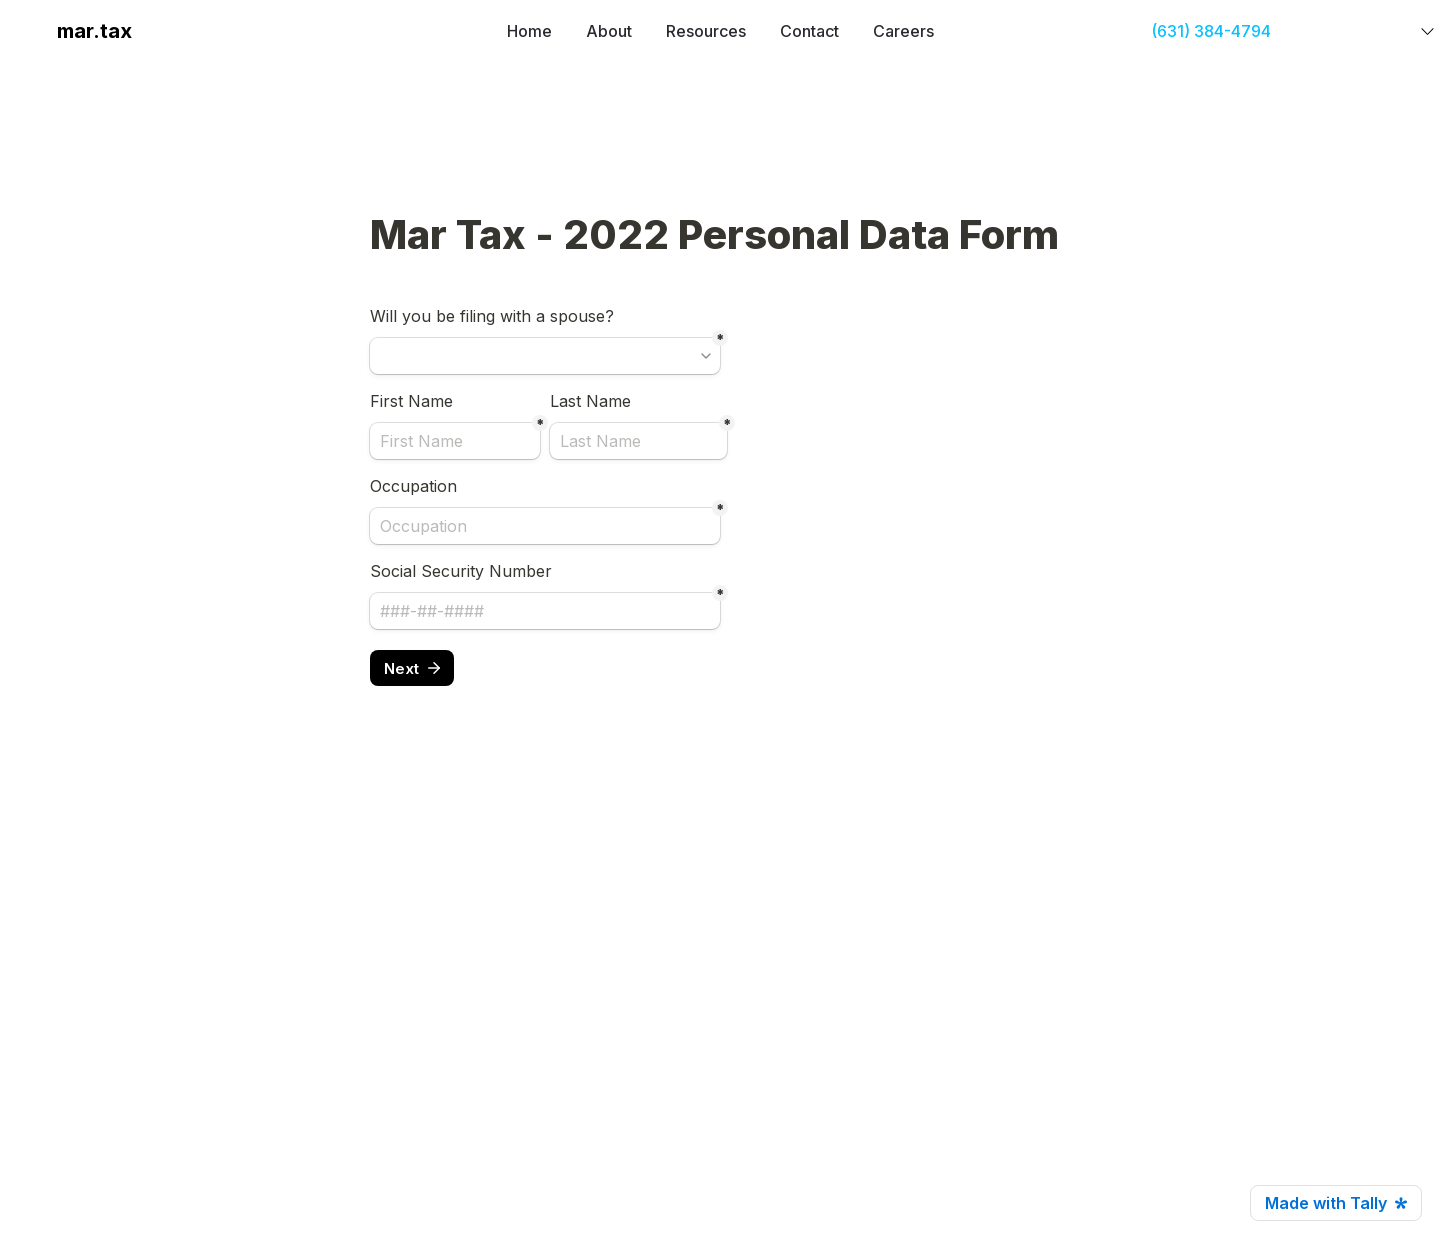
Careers (903, 31)
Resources (706, 31)
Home (529, 31)
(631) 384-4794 (1211, 31)
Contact (809, 31)
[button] (32, 31)
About (609, 31)
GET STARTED (1348, 31)
